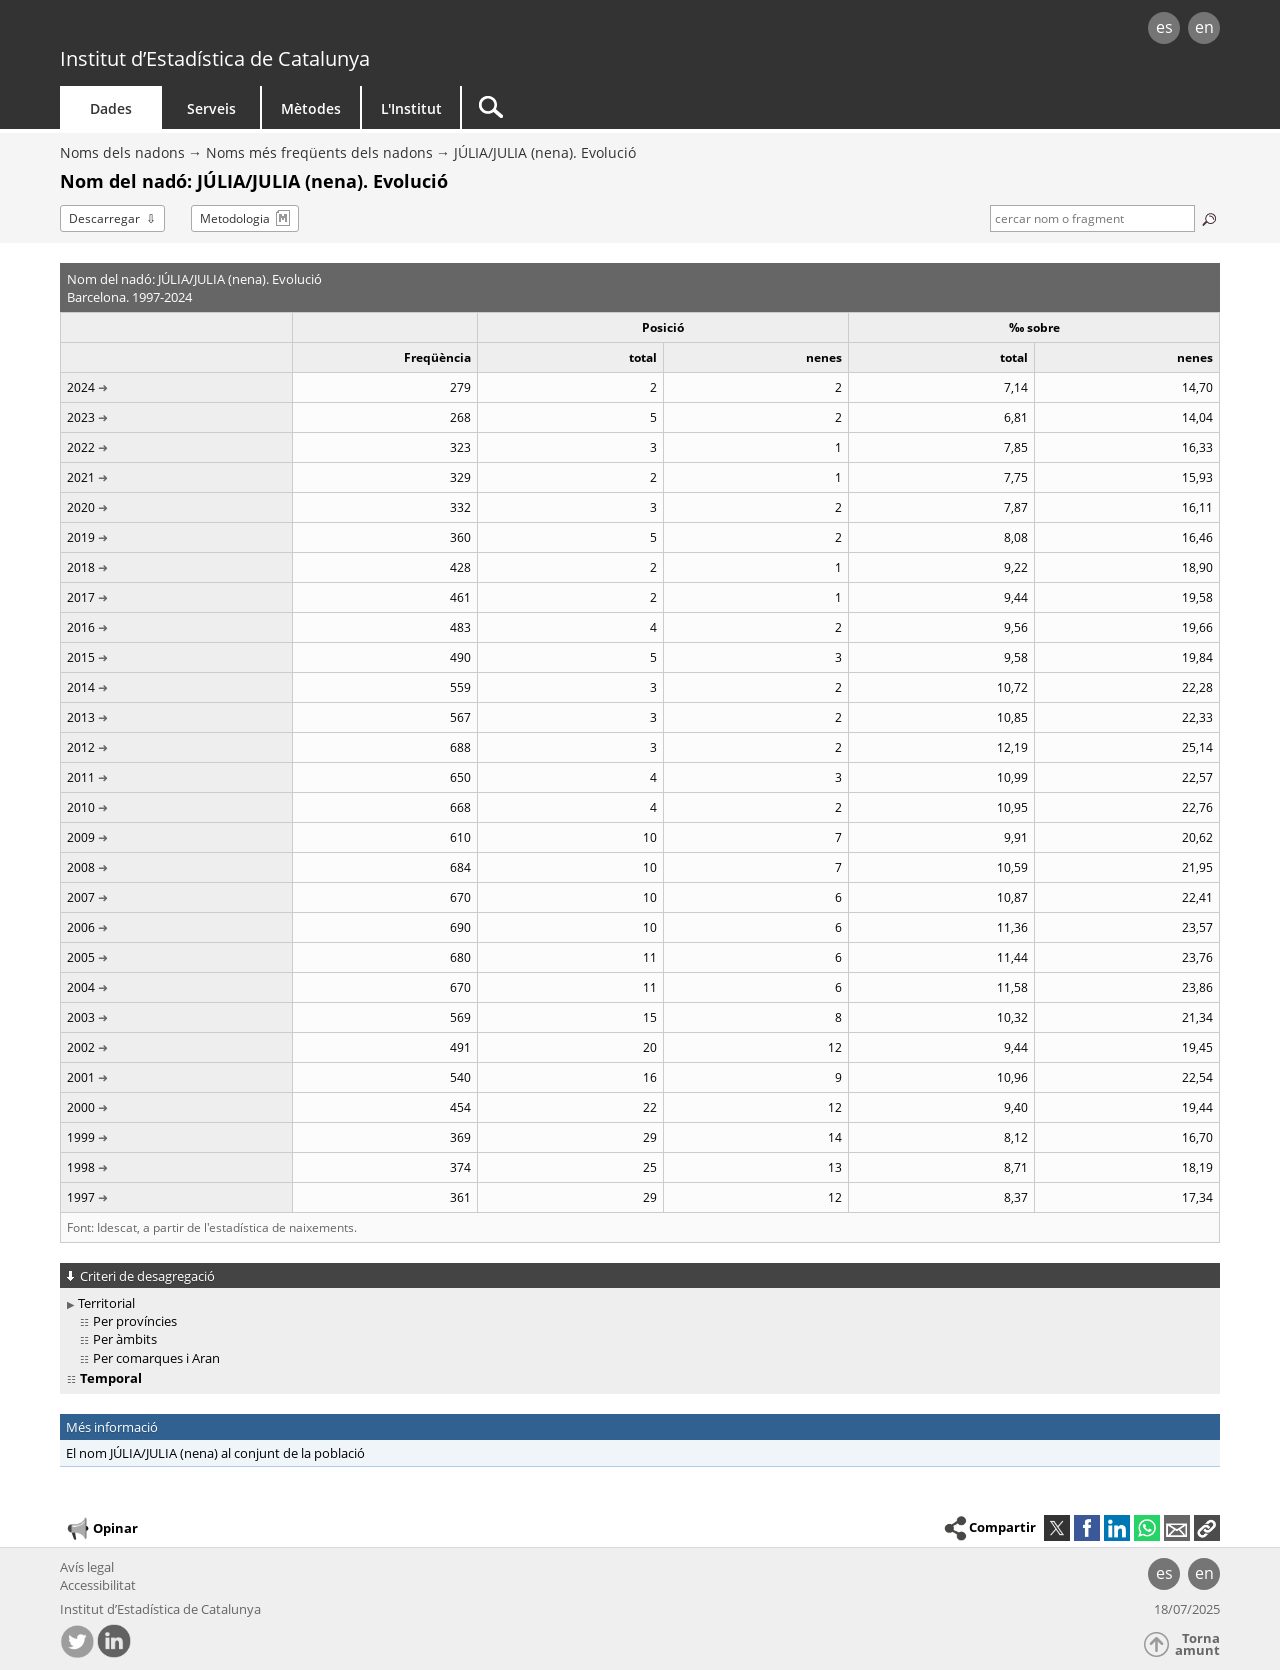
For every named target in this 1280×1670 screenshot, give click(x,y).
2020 (81, 507)
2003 (81, 1017)
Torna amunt (1197, 1644)
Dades (111, 108)
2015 (81, 657)
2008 (81, 867)
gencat (292, 29)
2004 (81, 987)
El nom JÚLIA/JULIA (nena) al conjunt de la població (215, 1453)
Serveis (211, 108)
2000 (81, 1107)
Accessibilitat (98, 1585)
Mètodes (311, 108)
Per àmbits (125, 1339)
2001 (81, 1077)
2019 (81, 537)
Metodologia (235, 218)
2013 (81, 717)
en (1204, 27)
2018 (81, 567)
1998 (81, 1167)
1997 (81, 1197)
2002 (81, 1047)
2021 (81, 477)
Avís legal (87, 1567)
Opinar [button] (101, 1529)
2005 (81, 957)
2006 (81, 927)
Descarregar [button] (104, 218)
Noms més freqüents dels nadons (319, 152)
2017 (81, 597)
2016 (81, 627)
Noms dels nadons (122, 152)
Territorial (106, 1303)
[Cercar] (632, 107)
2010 (81, 807)
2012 (81, 747)
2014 (81, 687)
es (1164, 27)
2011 (81, 777)
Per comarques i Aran (156, 1358)
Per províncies (135, 1321)
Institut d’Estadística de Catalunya (215, 58)
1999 (81, 1137)
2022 (81, 447)
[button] (1207, 1528)
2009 (81, 837)
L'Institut (411, 108)
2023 (81, 417)
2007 (81, 897)
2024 (81, 387)
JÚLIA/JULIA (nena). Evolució (545, 152)
